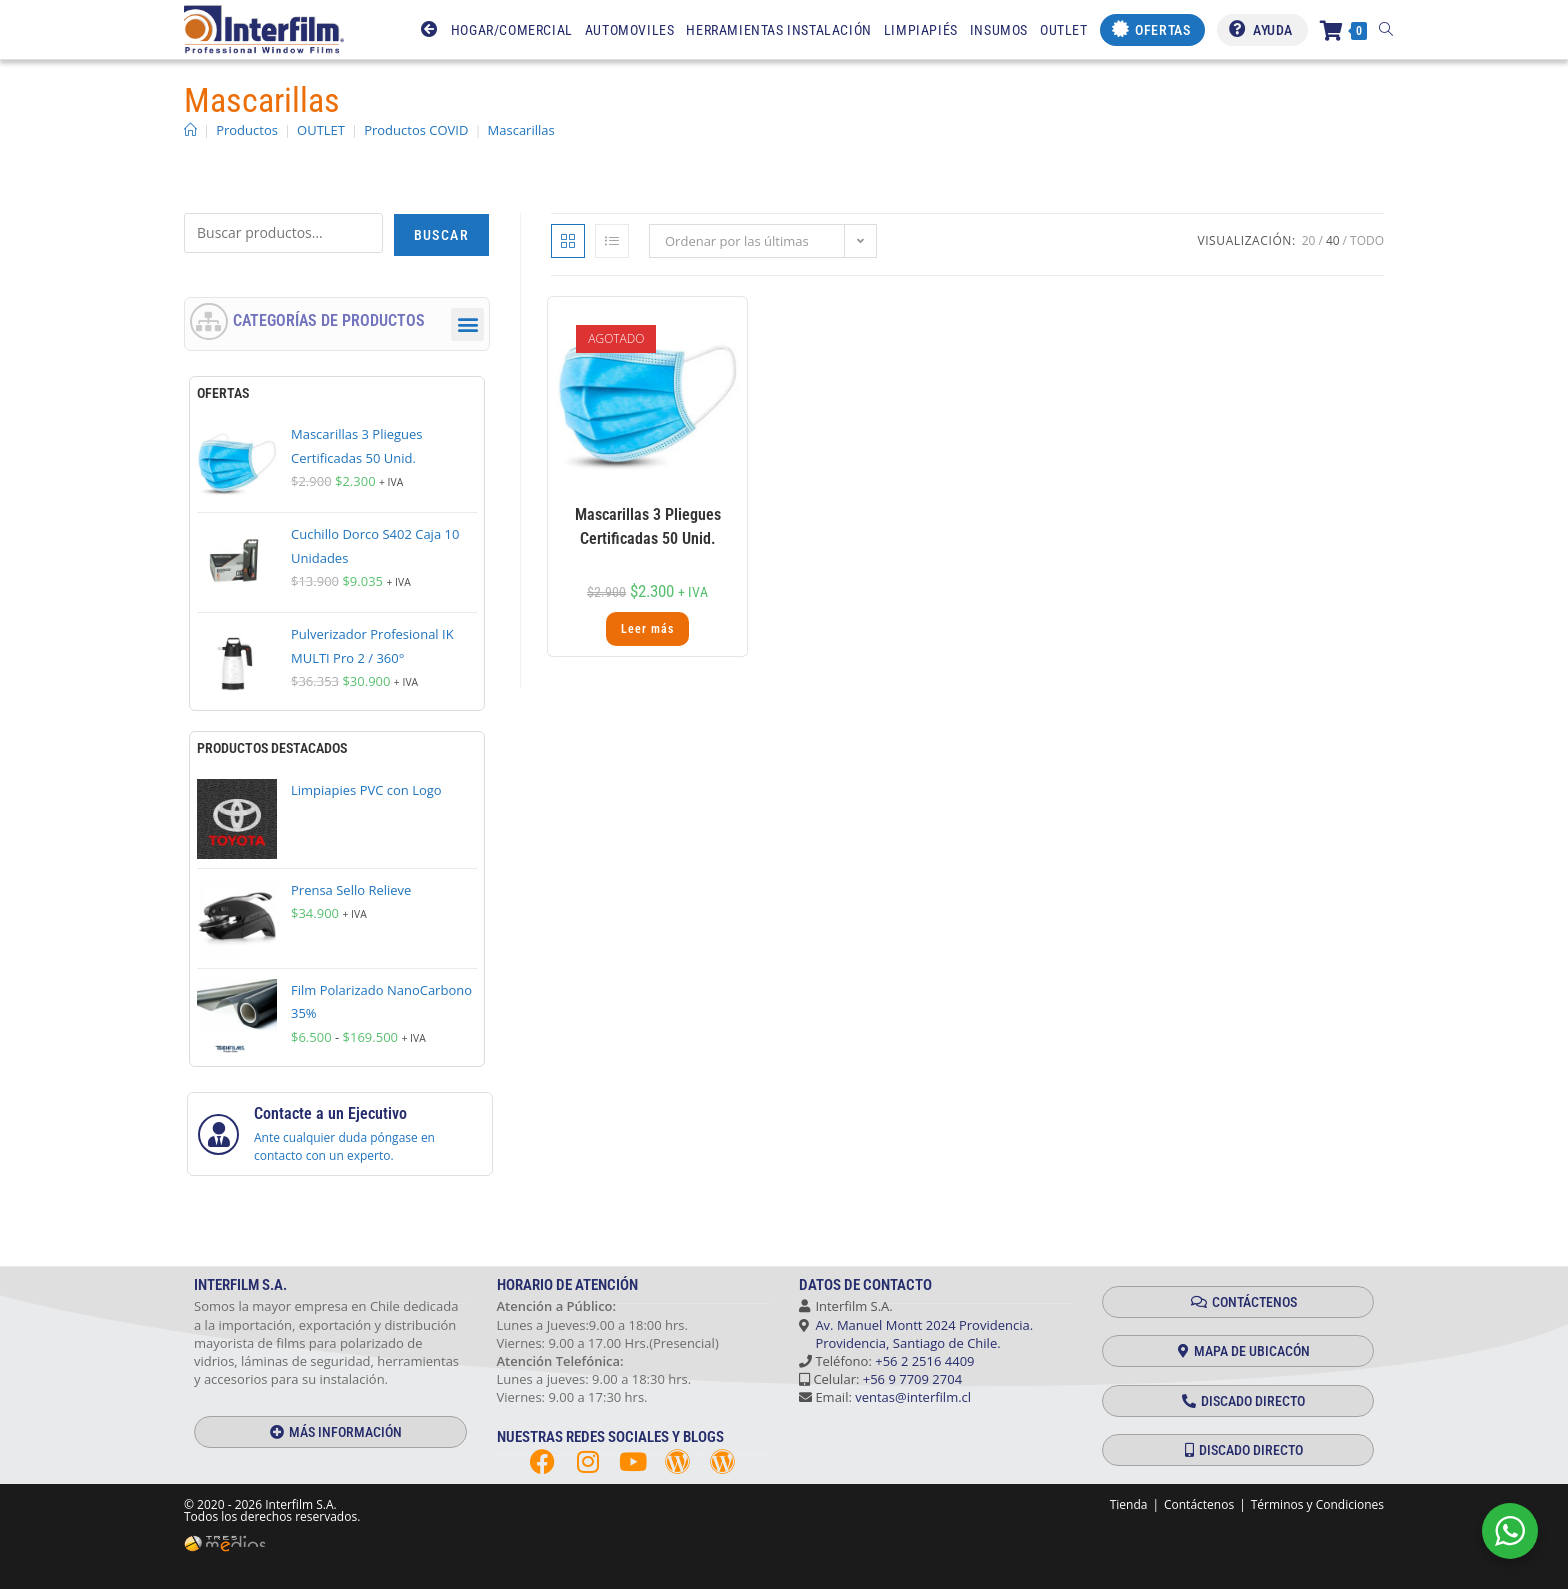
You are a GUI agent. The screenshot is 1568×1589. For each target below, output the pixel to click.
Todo (1367, 240)
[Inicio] (190, 130)
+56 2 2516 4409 (924, 1361)
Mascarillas (521, 130)
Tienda (1129, 1504)
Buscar (441, 235)
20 (1309, 240)
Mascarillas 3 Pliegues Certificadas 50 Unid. (648, 526)
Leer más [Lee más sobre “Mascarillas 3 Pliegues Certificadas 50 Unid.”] (647, 629)
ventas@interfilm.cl (913, 1397)
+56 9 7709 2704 (912, 1379)
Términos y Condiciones (1317, 1504)
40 (1333, 240)
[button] (467, 324)
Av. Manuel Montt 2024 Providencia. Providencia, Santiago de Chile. (916, 1334)
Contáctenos (1199, 1504)
